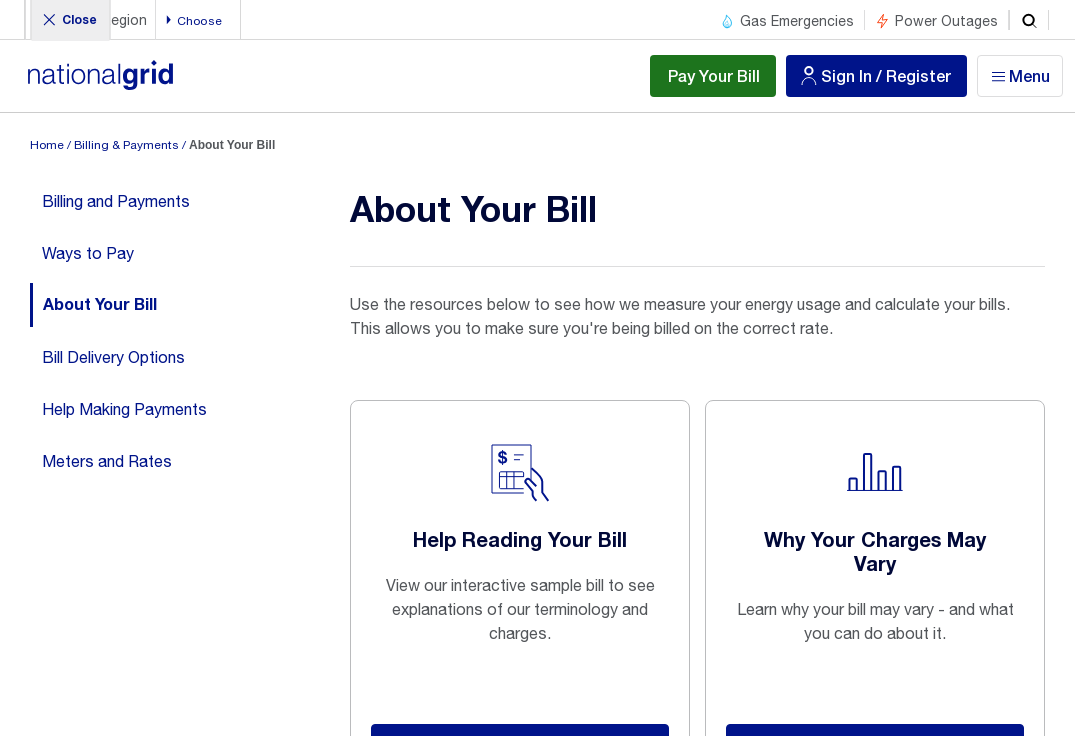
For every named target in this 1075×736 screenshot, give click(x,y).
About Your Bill (100, 305)
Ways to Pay (88, 253)
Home (47, 145)
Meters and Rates (107, 461)
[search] (1029, 20)
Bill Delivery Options (113, 357)
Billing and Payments (116, 201)
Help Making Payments (124, 409)
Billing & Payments (126, 145)
